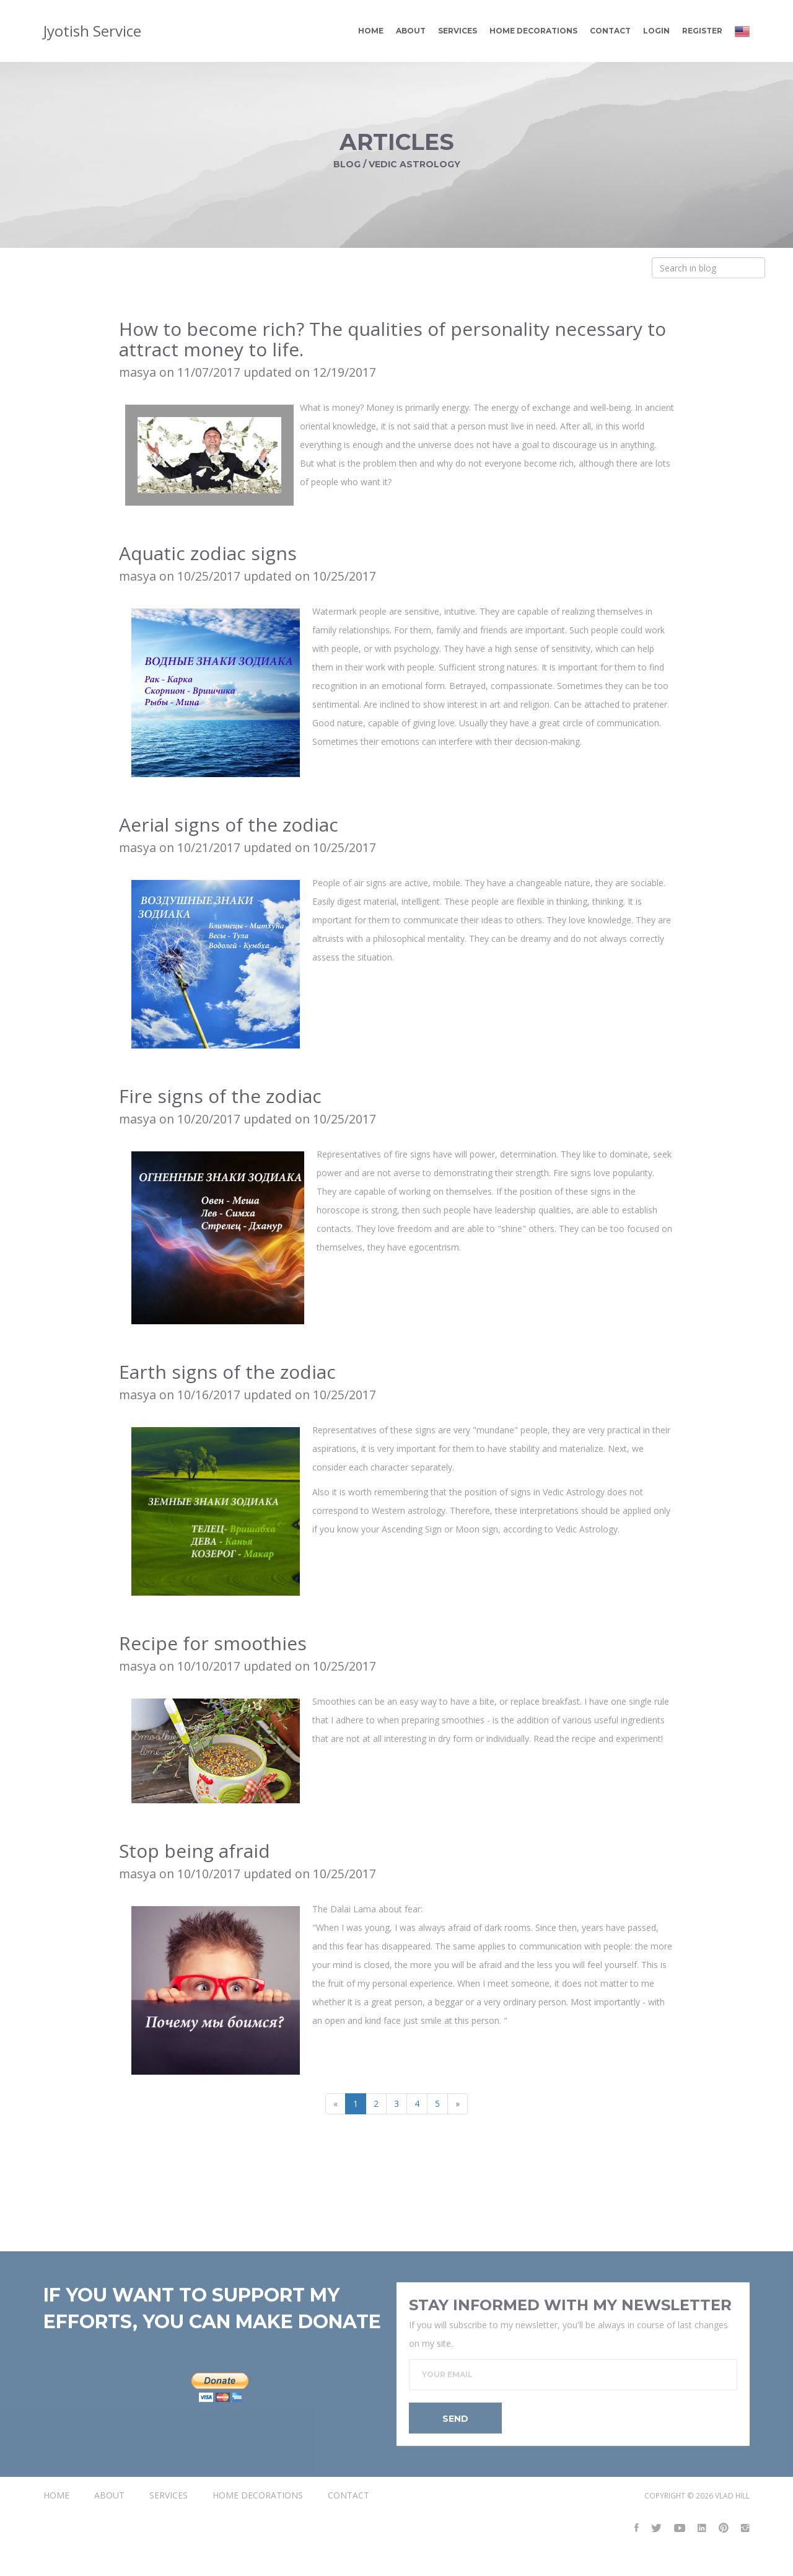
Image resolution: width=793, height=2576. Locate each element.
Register (702, 32)
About (411, 32)
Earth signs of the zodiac (227, 1373)
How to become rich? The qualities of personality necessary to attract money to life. (392, 341)
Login (656, 32)
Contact (610, 32)
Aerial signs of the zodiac (228, 826)
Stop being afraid (194, 1852)
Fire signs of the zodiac (220, 1097)
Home (370, 32)
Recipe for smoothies (213, 1645)
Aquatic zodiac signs (208, 555)
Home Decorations (533, 32)
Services (457, 32)
